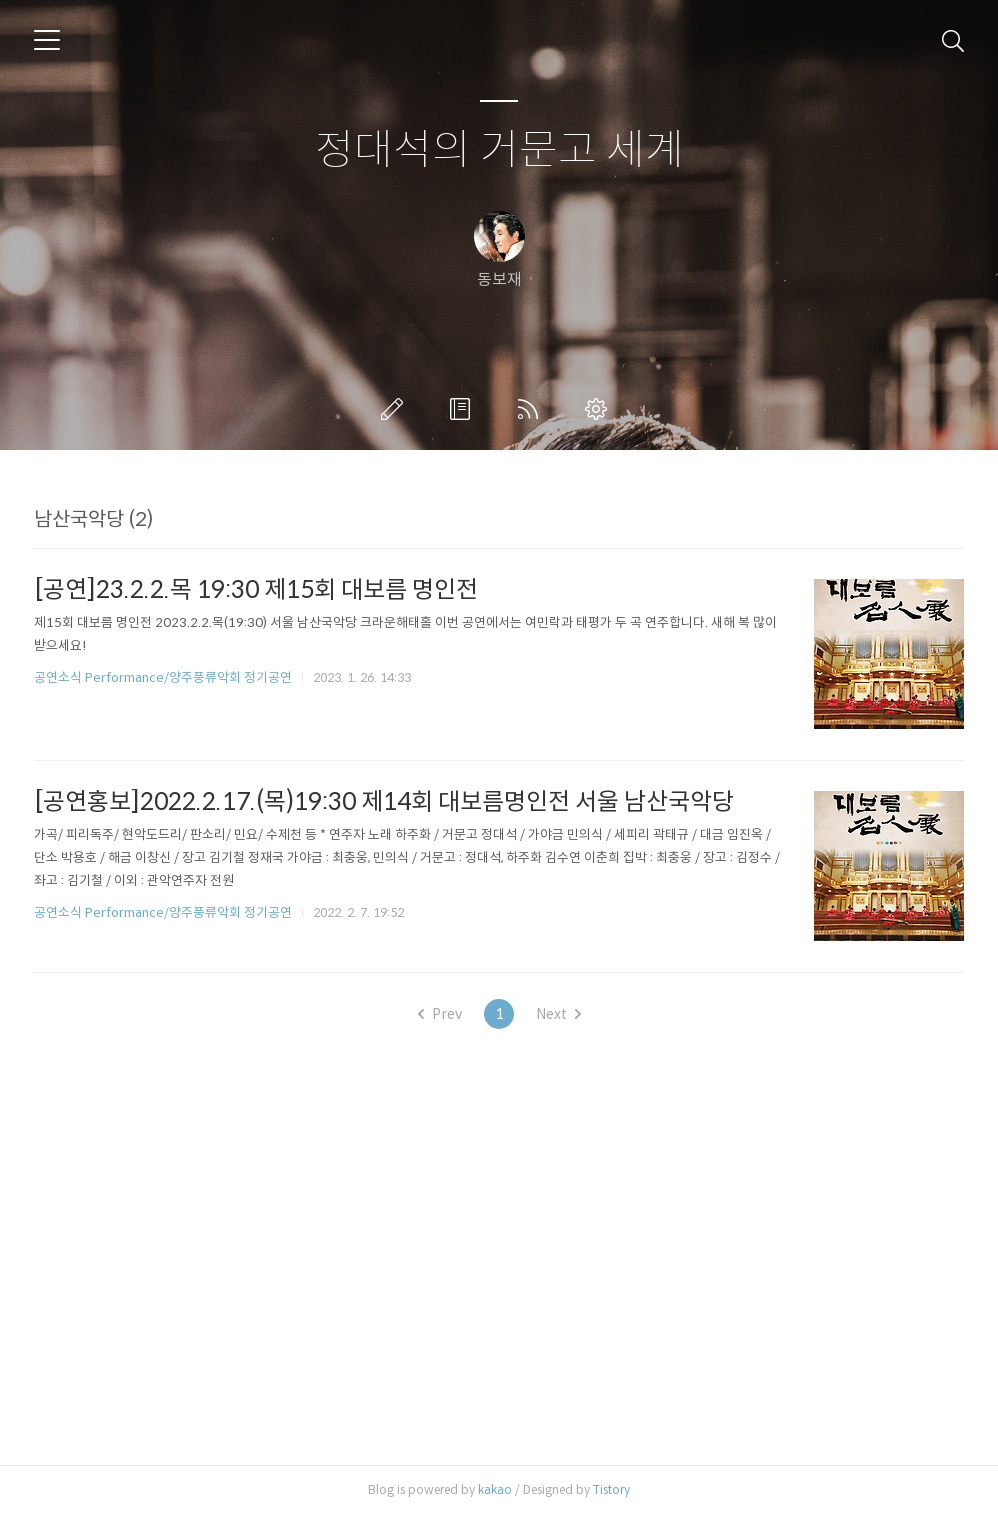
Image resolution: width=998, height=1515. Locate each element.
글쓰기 (396, 409)
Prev (440, 1014)
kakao (495, 1489)
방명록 (464, 409)
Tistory (611, 1489)
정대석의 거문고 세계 (499, 150)
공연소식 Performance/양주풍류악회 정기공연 (163, 677)
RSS (532, 409)
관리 (600, 409)
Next (558, 1014)
